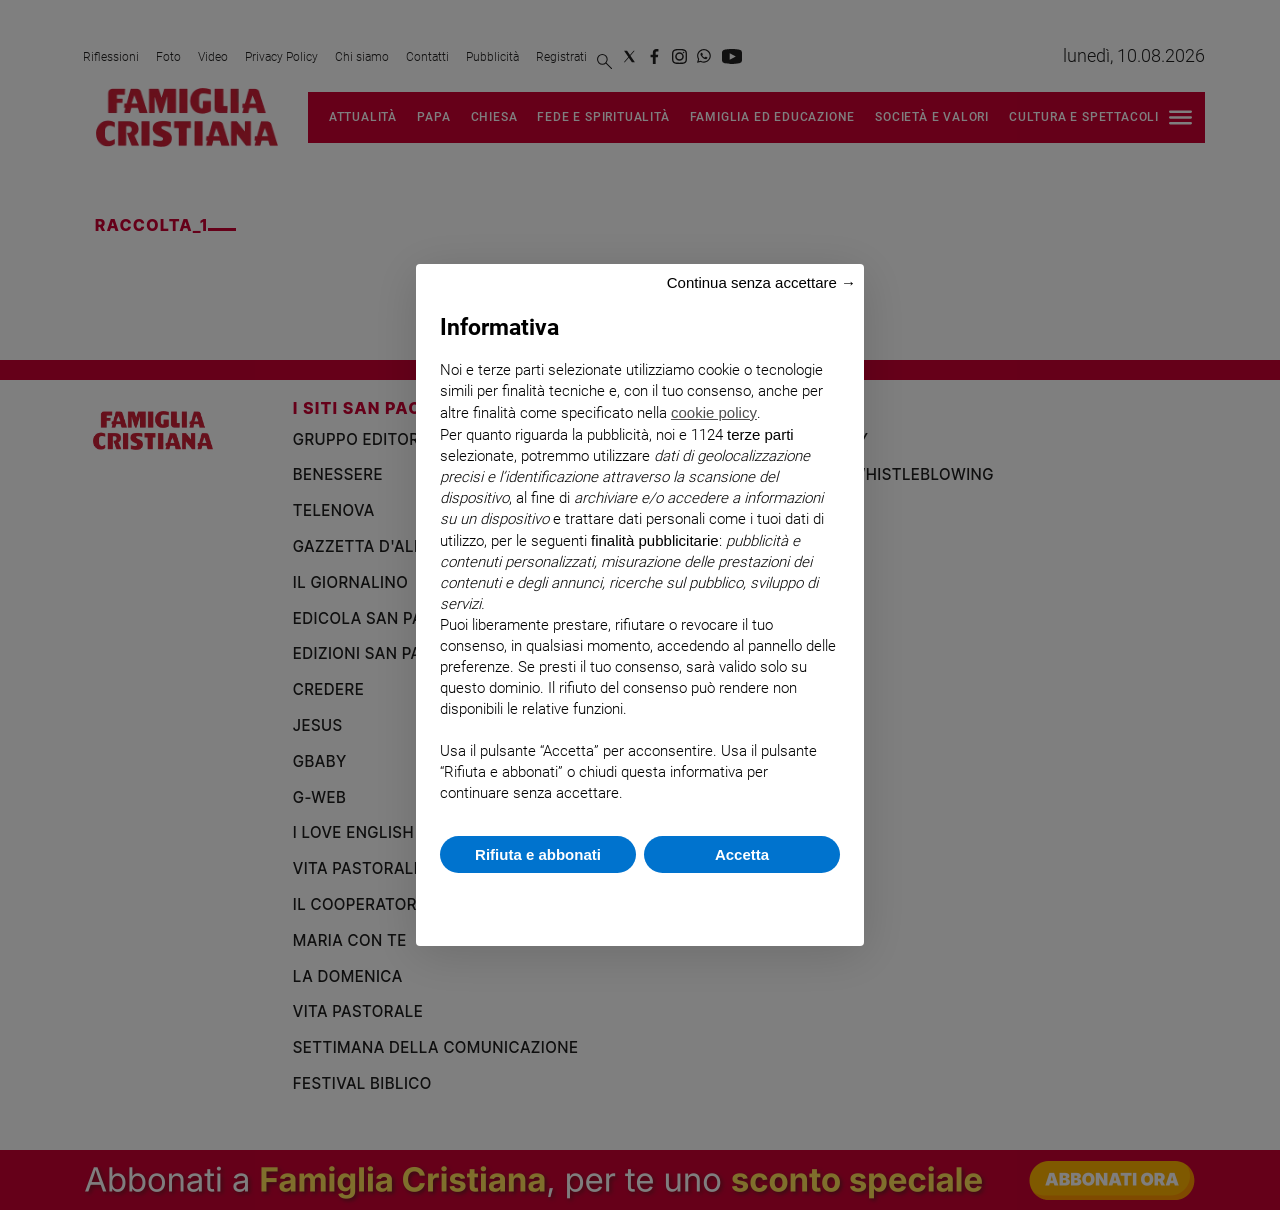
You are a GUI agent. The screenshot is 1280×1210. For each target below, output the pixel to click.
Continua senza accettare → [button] (761, 282)
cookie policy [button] (714, 412)
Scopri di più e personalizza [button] (640, 899)
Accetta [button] (742, 854)
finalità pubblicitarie (655, 540)
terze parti (760, 434)
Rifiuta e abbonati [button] (538, 854)
